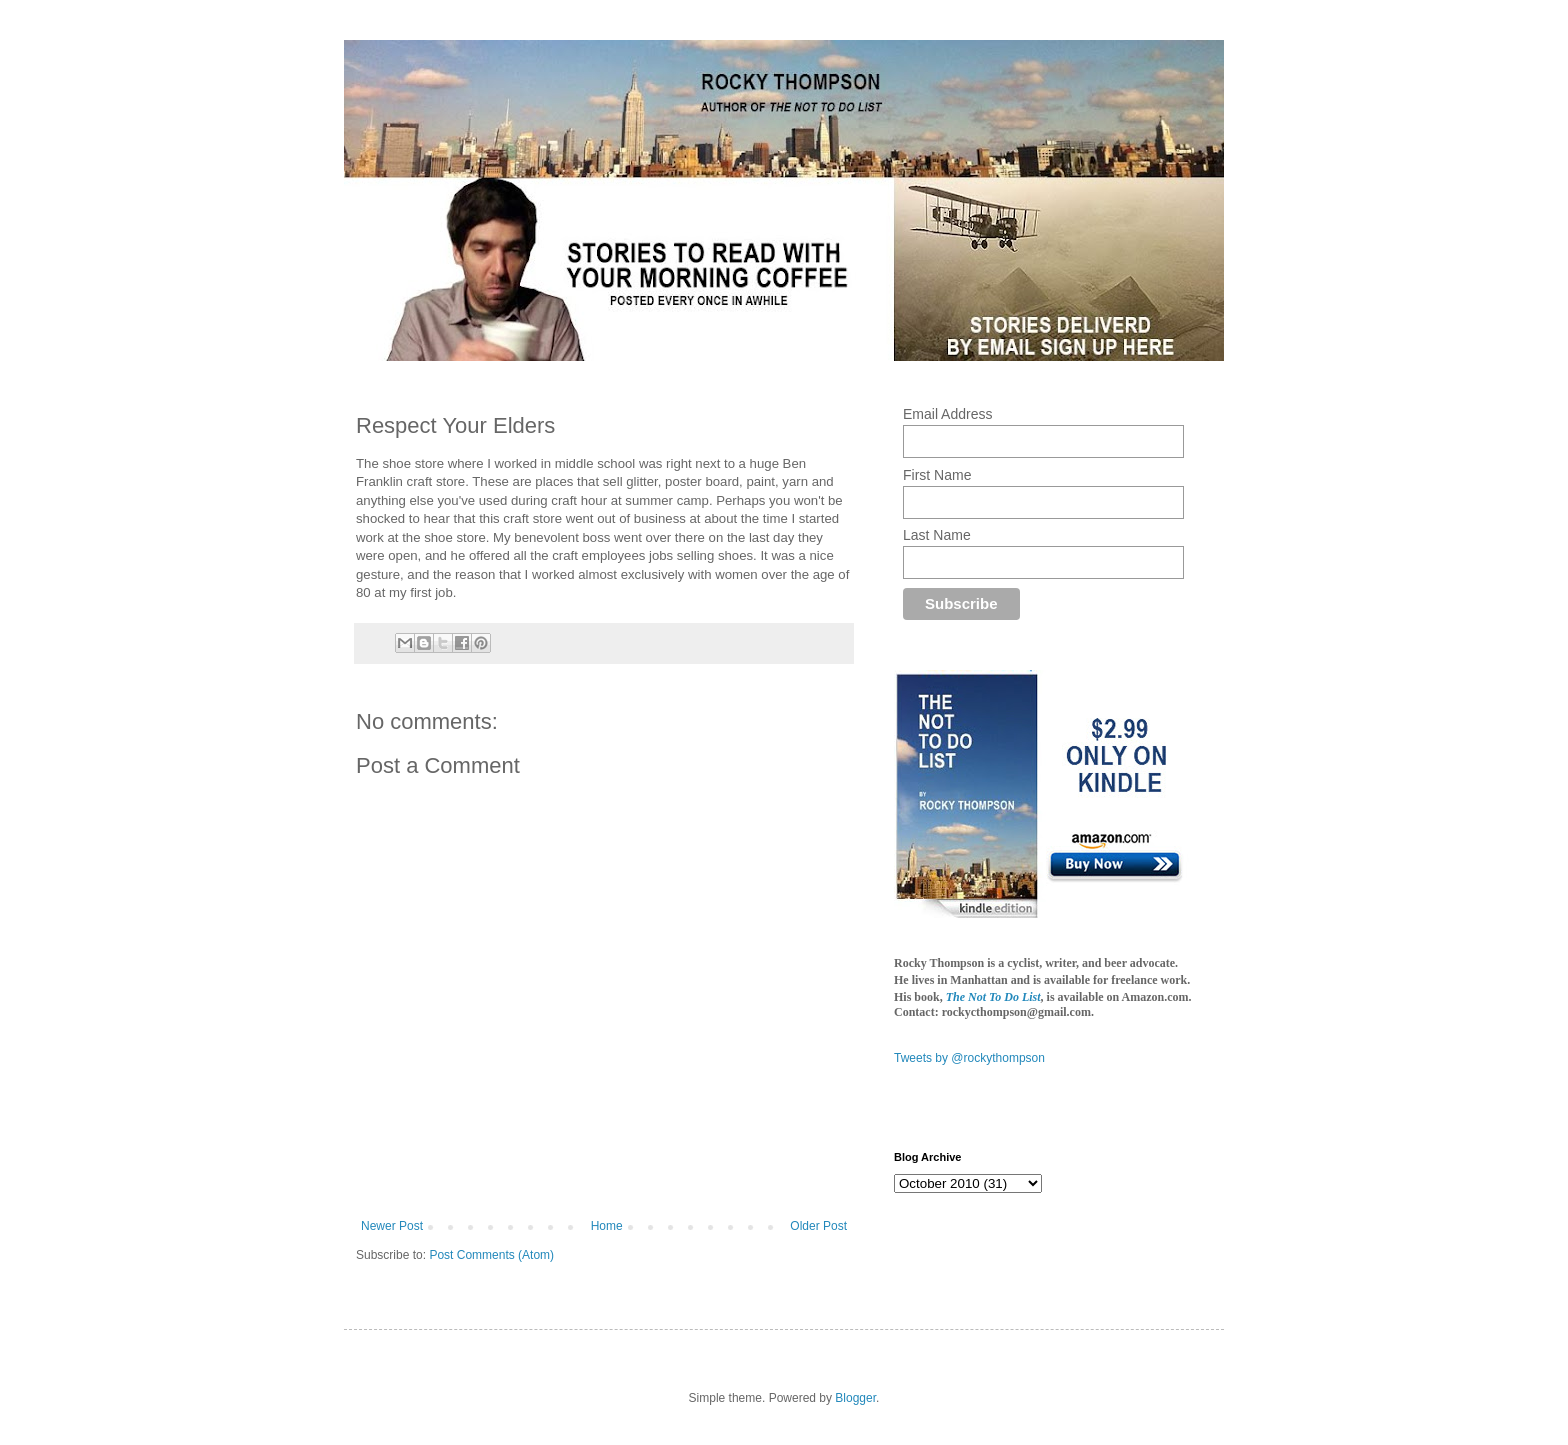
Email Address (947, 414)
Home (607, 1226)
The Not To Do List (993, 997)
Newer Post (392, 1226)
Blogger (855, 1398)
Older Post (818, 1226)
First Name (937, 475)
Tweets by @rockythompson (969, 1058)
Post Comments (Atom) (491, 1255)
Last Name (937, 535)
